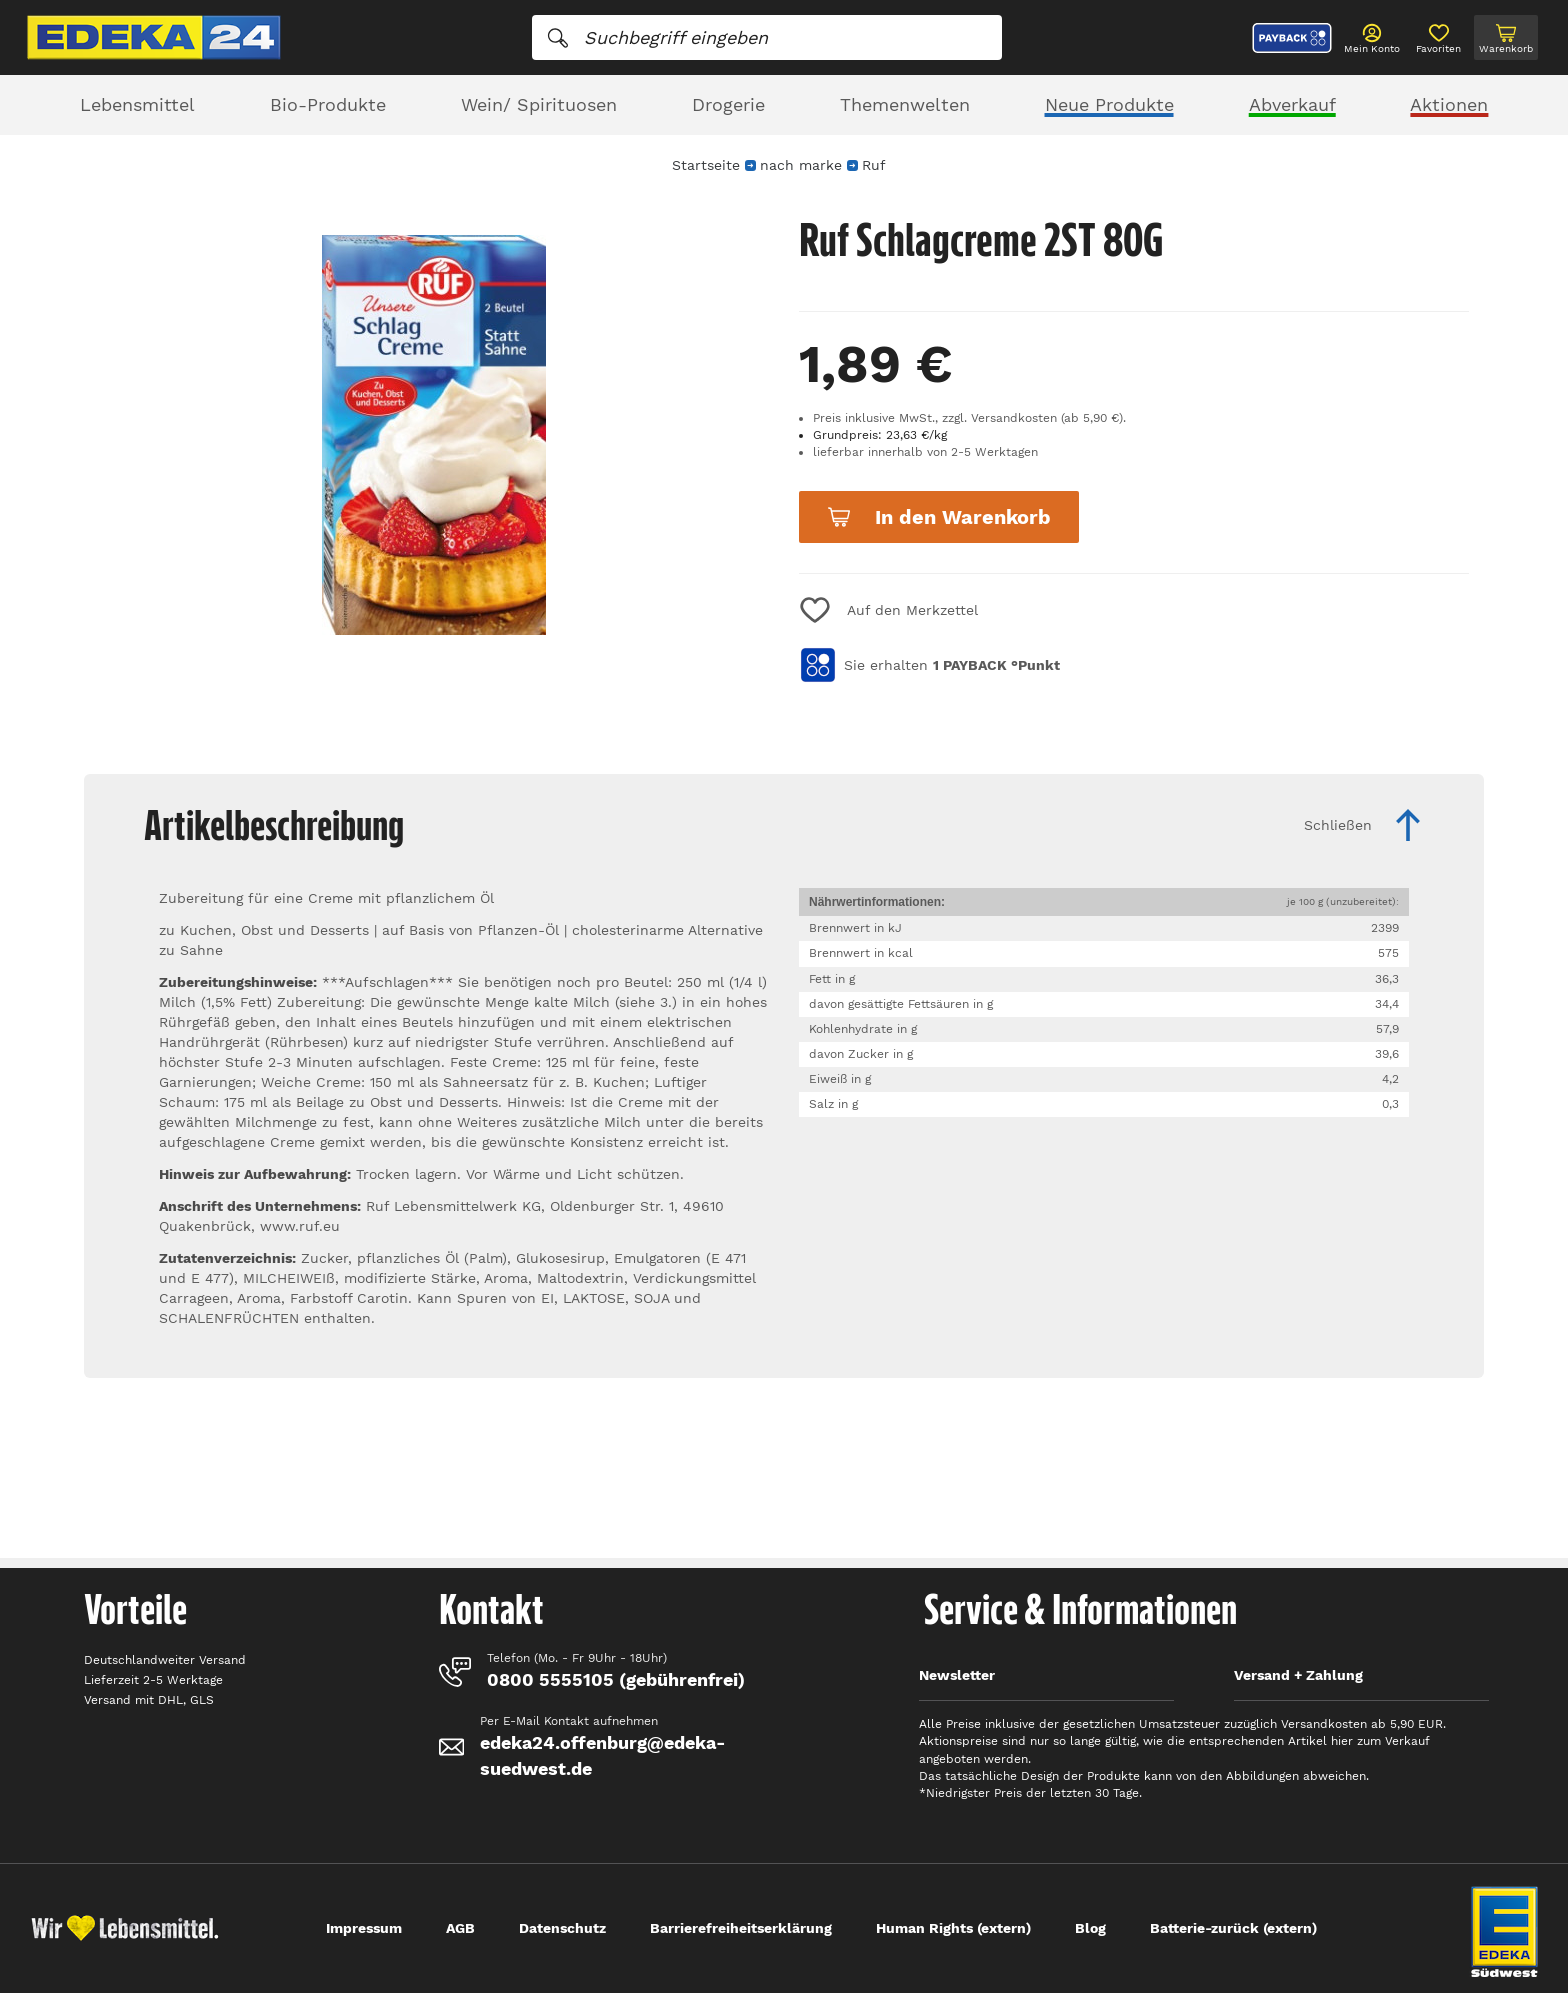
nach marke (801, 165)
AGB (460, 1928)
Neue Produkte (1109, 104)
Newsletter (957, 1675)
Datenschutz (562, 1928)
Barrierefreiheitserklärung (741, 1928)
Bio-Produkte (328, 104)
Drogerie (728, 104)
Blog (1090, 1928)
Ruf (873, 165)
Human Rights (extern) (953, 1928)
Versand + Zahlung (1298, 1675)
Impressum (364, 1928)
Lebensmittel (137, 104)
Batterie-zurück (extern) (1233, 1928)
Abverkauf (1292, 104)
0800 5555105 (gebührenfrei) (616, 1679)
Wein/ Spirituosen (539, 104)
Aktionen (1449, 104)
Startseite (706, 165)
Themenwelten (905, 104)
